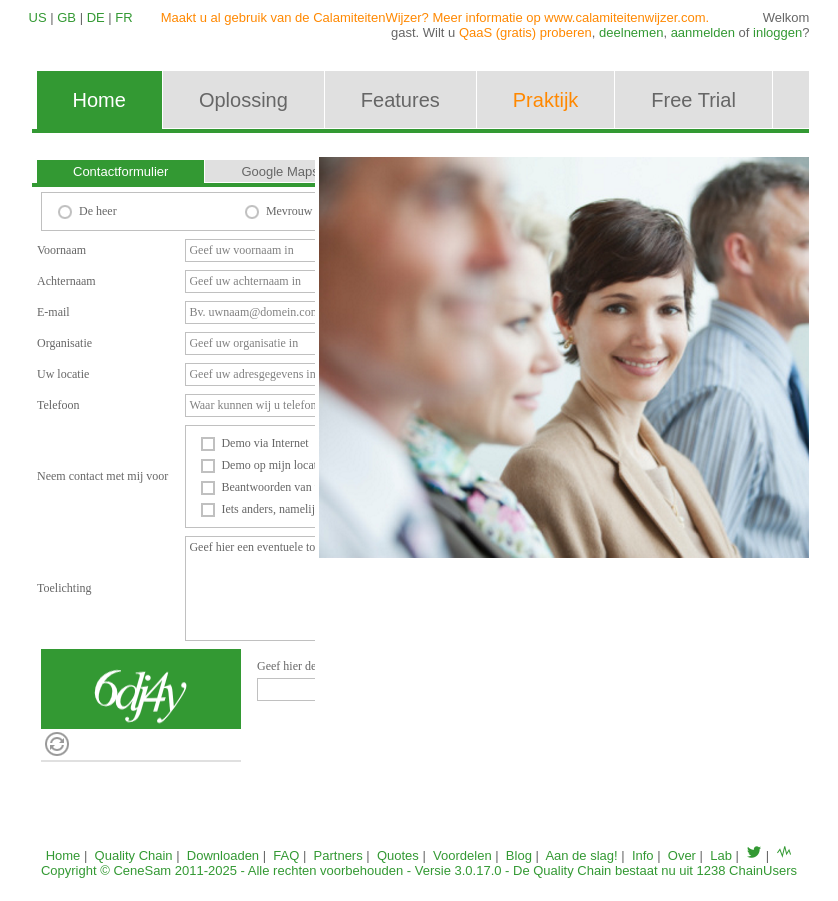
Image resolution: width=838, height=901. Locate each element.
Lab (721, 855)
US (38, 17)
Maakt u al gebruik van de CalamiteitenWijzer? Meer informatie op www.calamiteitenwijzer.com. (435, 17)
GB (66, 17)
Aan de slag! (581, 855)
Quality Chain (134, 855)
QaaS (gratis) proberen (525, 32)
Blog (519, 855)
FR (123, 17)
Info (643, 855)
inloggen (777, 32)
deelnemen (631, 32)
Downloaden (223, 855)
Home (63, 855)
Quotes (398, 855)
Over (682, 855)
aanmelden (703, 32)
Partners (338, 855)
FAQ (286, 855)
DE (96, 17)
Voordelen (462, 855)
